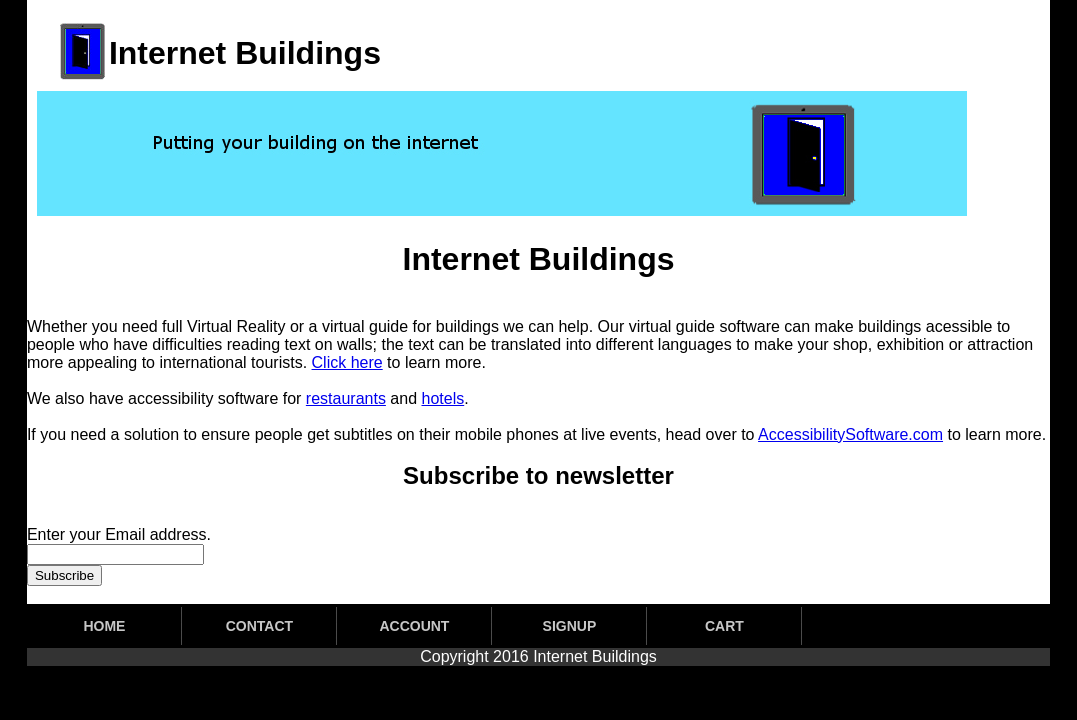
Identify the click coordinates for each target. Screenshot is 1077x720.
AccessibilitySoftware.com (850, 434)
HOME (104, 626)
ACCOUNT (414, 626)
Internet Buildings (595, 656)
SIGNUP (570, 626)
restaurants (346, 398)
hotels (443, 398)
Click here (347, 362)
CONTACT (259, 626)
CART (724, 626)
